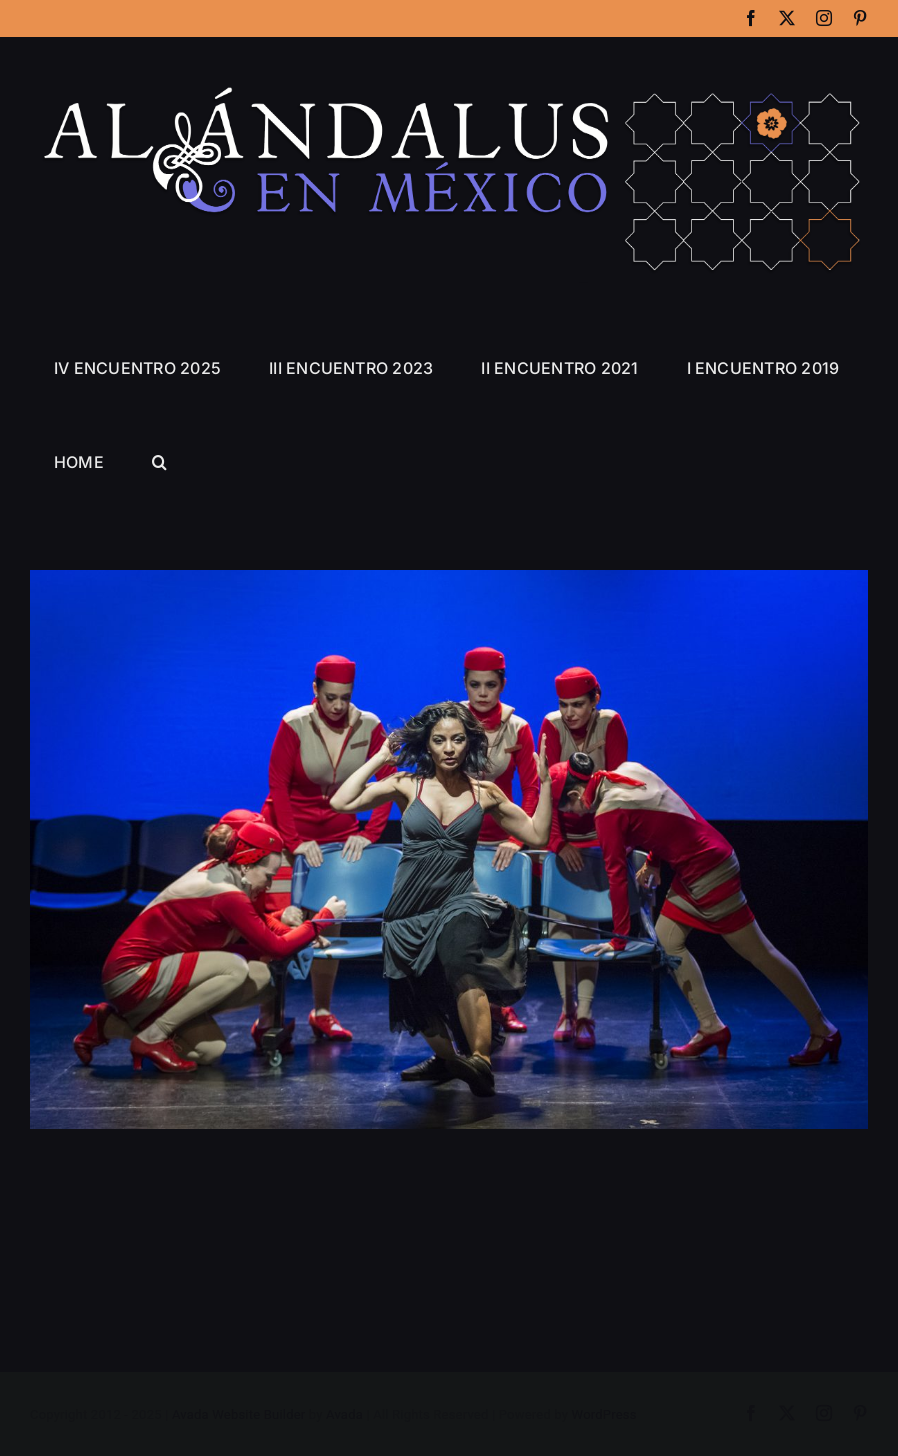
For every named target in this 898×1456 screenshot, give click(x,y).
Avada (344, 1414)
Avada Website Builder (238, 1414)
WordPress (604, 1414)
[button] (159, 462)
